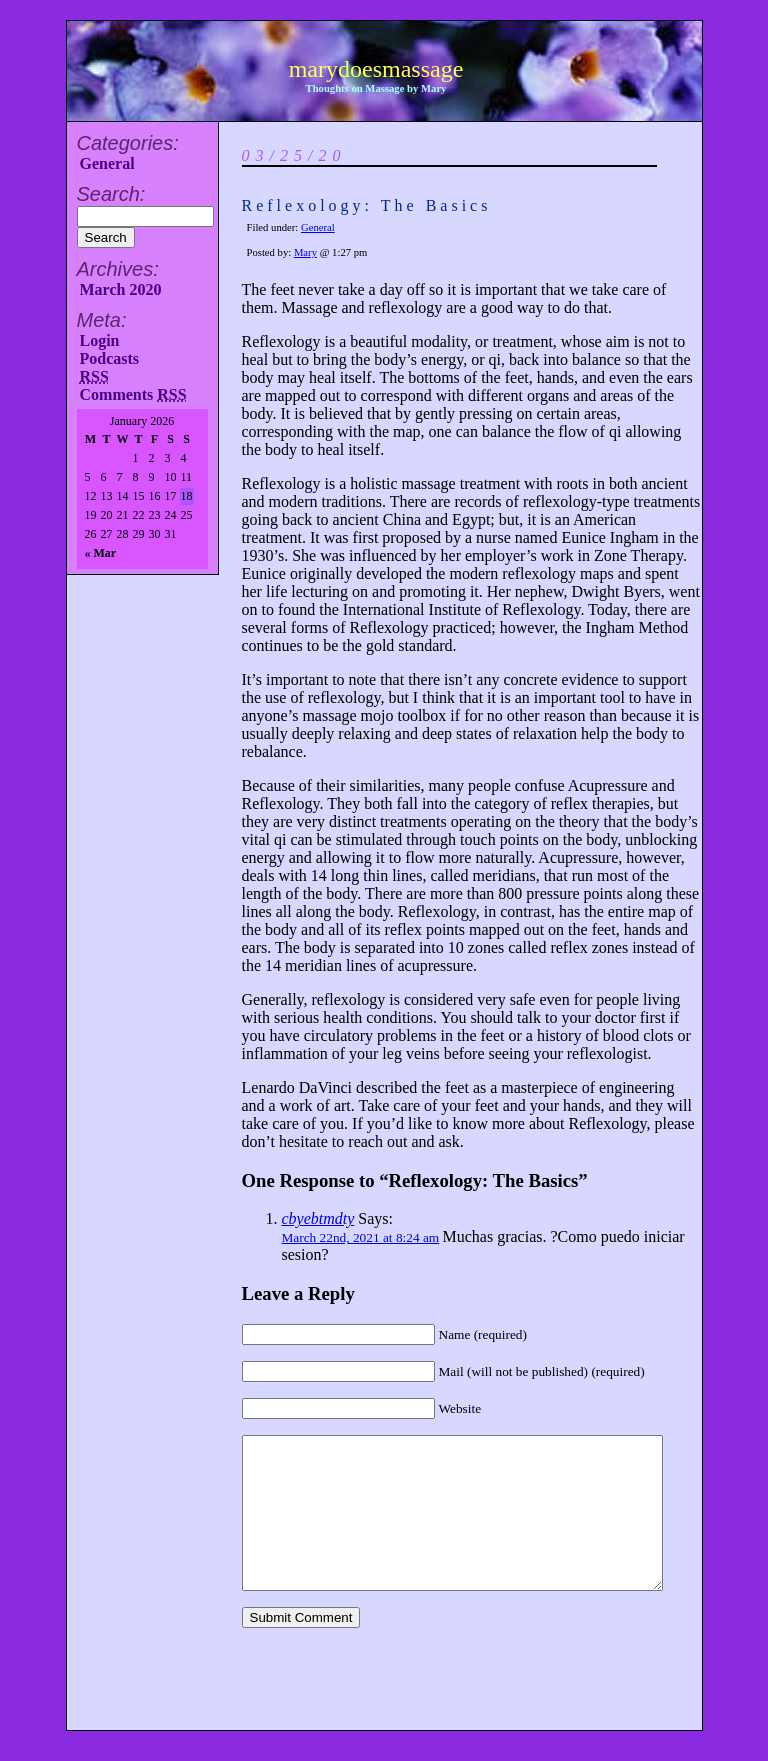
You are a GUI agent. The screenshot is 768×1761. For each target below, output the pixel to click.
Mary (305, 252)
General (107, 163)
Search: (111, 194)
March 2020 (121, 289)
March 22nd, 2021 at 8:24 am (361, 1237)
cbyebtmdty (318, 1218)
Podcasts (110, 358)
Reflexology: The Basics (367, 205)
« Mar (101, 553)
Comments (133, 394)
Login (100, 340)
